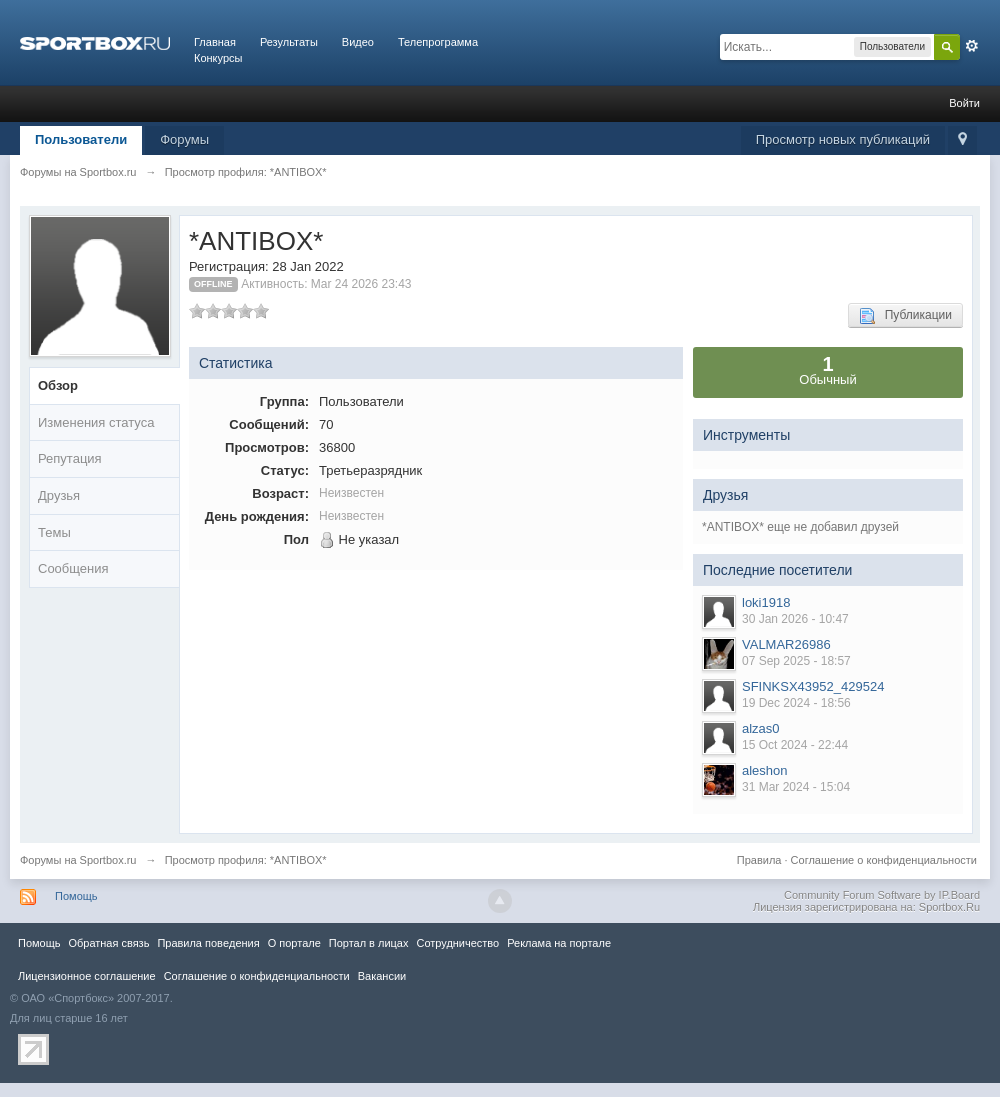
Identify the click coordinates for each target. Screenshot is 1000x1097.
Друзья (59, 495)
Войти (964, 103)
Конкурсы (218, 58)
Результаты (289, 42)
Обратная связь (108, 943)
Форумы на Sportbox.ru (78, 860)
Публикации (905, 316)
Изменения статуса (96, 422)
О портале (294, 943)
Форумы (184, 139)
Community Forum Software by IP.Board (882, 895)
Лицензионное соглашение (87, 976)
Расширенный (972, 46)
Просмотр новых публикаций (843, 139)
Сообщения (73, 568)
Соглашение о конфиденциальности (884, 860)
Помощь (76, 896)
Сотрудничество (457, 943)
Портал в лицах (369, 943)
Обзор (58, 385)
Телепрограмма (438, 42)
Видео (358, 42)
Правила (759, 860)
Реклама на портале (559, 943)
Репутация (70, 458)
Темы (54, 532)
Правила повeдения (208, 943)
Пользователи (81, 139)
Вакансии (382, 976)
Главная (215, 42)
